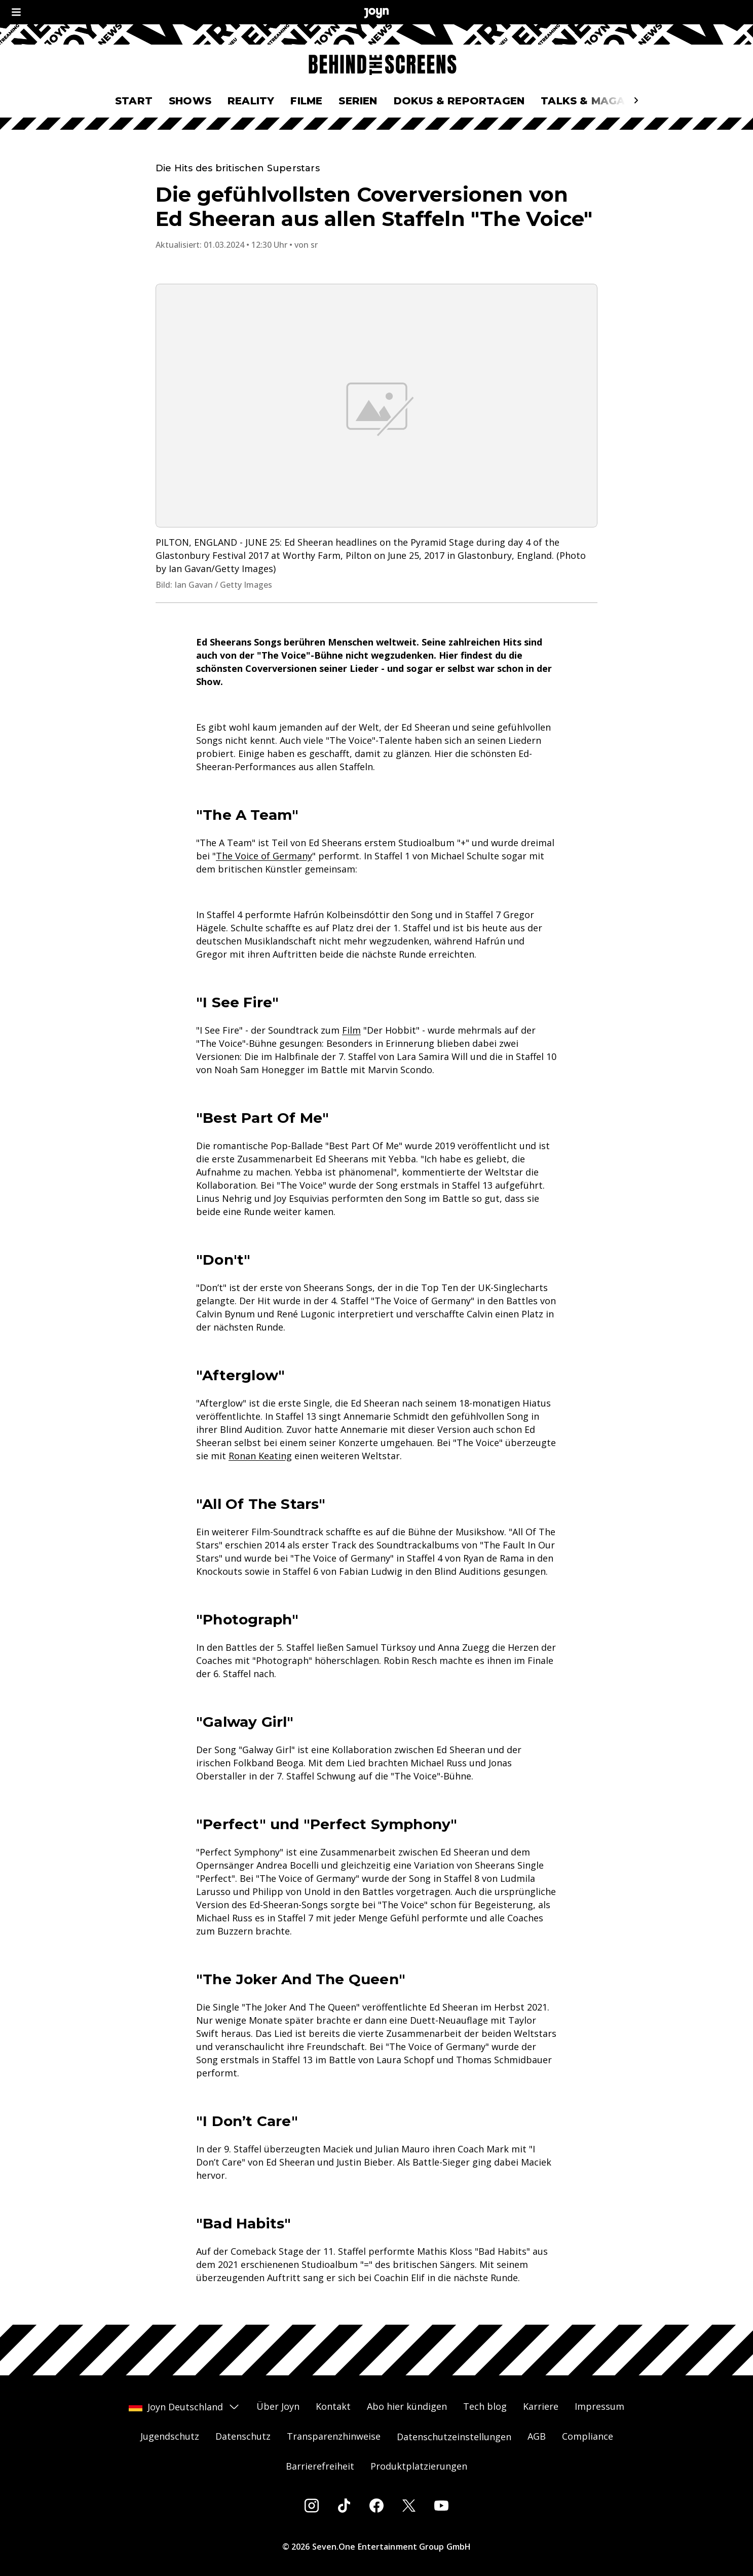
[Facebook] (376, 2505)
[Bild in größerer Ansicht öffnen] (376, 405)
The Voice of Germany (264, 856)
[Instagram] (312, 2505)
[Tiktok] (344, 2505)
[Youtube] (441, 2505)
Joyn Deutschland (184, 2407)
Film (351, 1030)
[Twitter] (409, 2505)
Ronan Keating (260, 1456)
